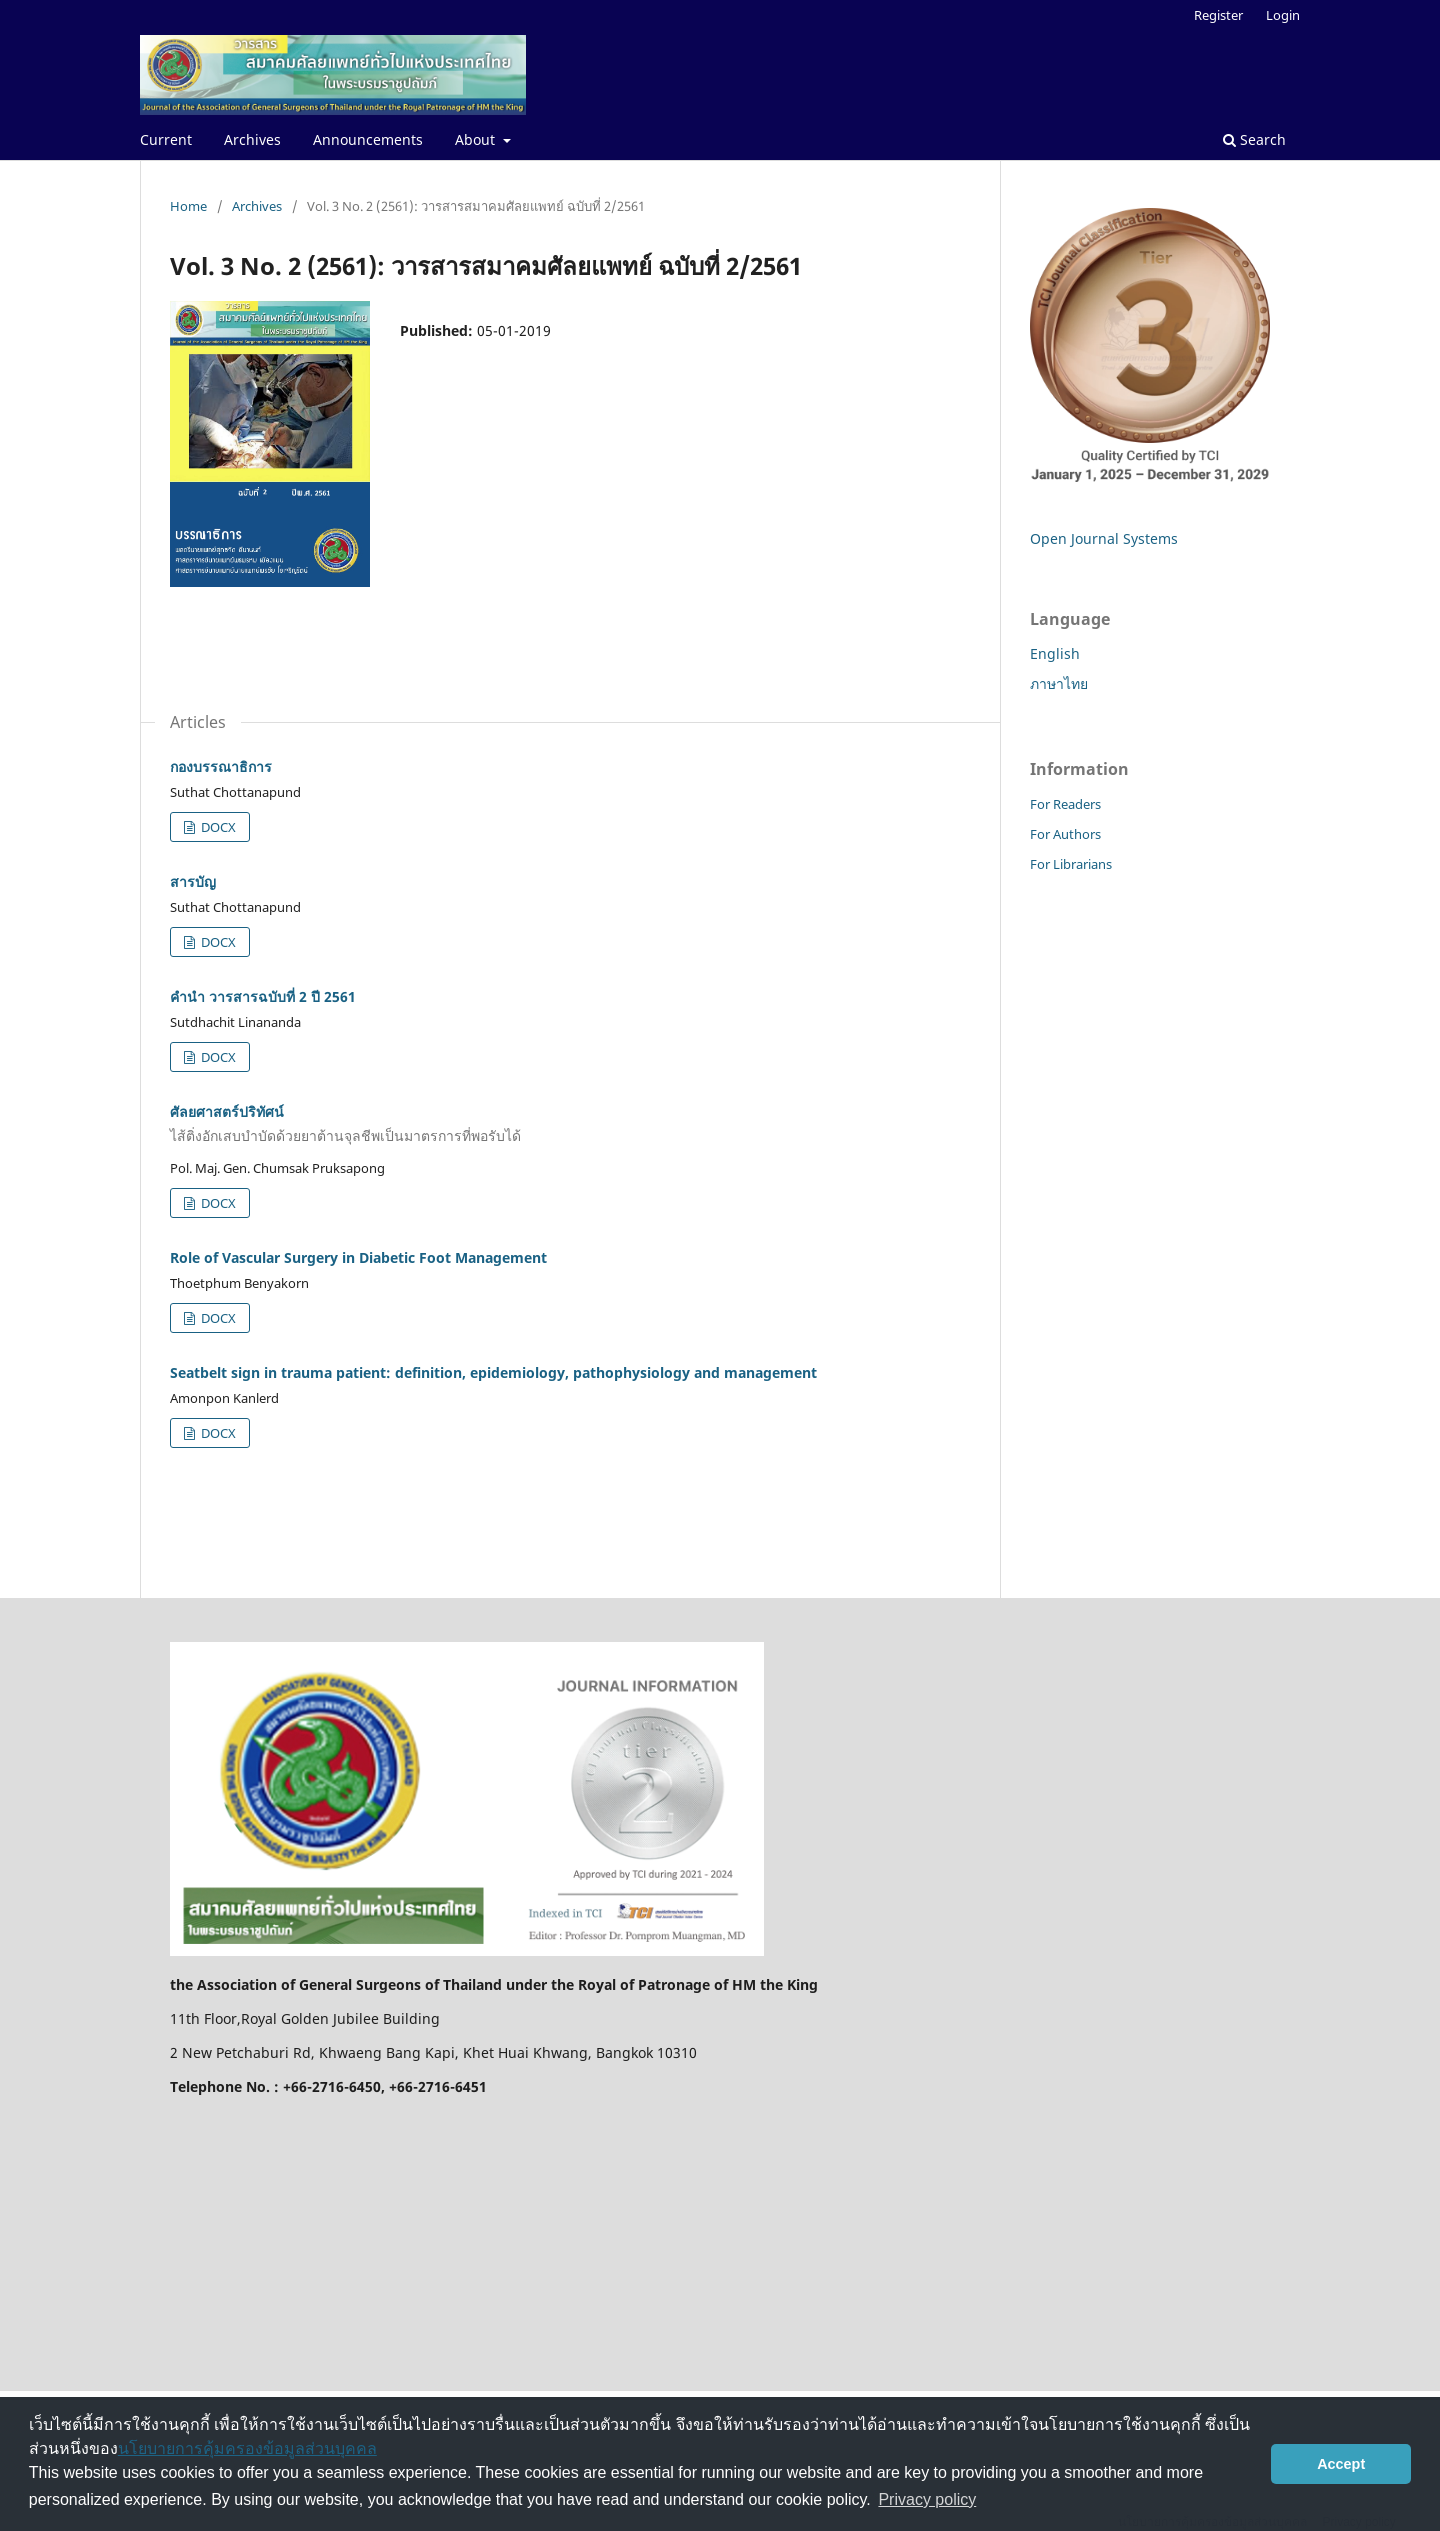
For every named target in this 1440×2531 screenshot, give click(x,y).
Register (1218, 15)
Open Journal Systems (1104, 538)
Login (1283, 15)
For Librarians (1071, 864)
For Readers (1065, 804)
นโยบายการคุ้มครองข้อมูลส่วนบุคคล (247, 2448)
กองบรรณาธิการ (221, 766)
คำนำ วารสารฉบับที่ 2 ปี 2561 (263, 996)
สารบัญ (193, 881)
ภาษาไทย (1059, 683)
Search (1254, 139)
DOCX (217, 827)
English (1055, 653)
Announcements (368, 139)
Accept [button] (1341, 2464)
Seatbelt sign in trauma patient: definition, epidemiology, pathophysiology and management (493, 1372)
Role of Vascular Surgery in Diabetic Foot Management (358, 1257)
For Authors (1065, 834)
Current (166, 139)
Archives (252, 139)
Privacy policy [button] (927, 2499)
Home (188, 206)
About (477, 139)
